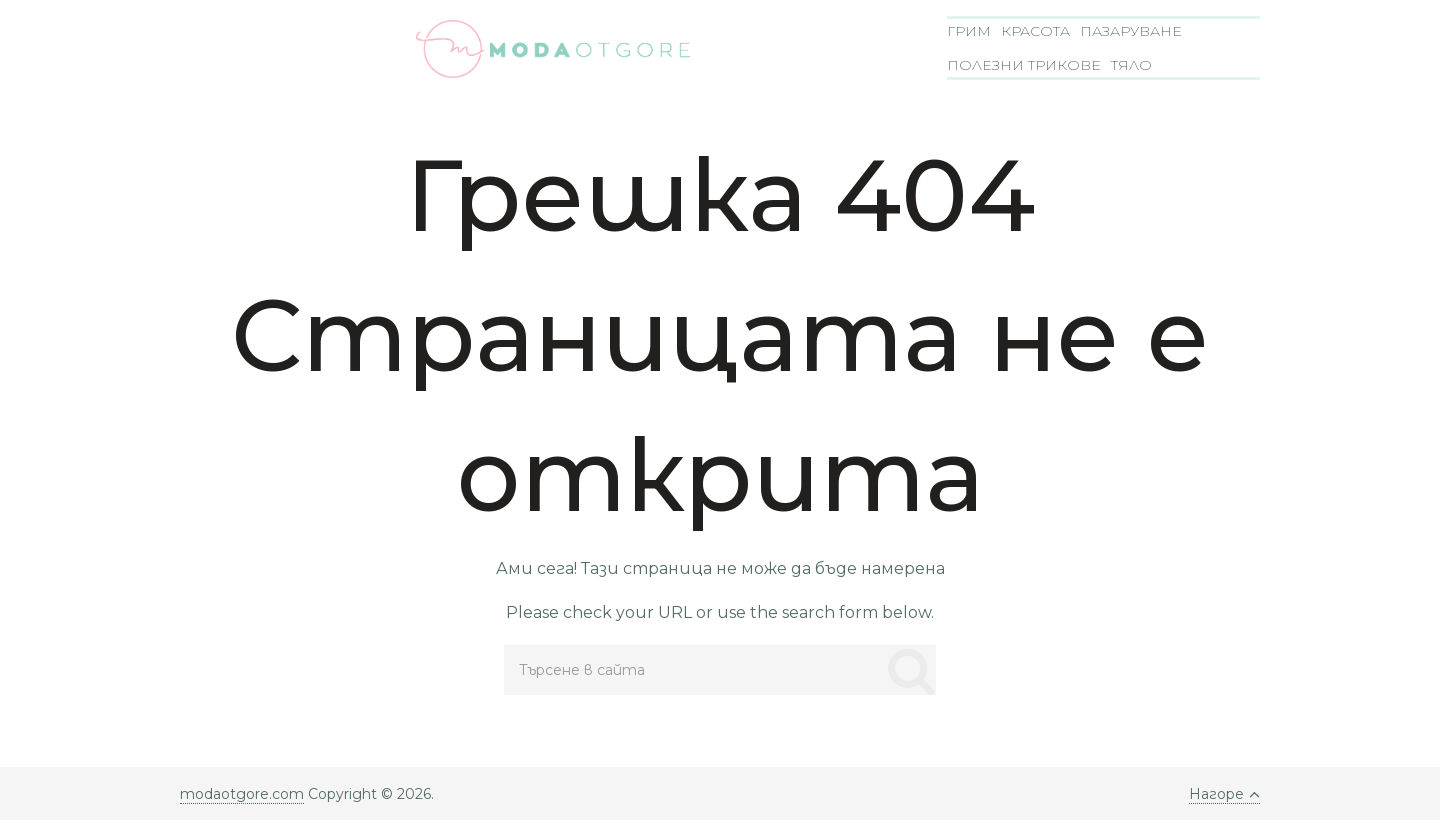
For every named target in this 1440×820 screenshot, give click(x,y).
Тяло (1131, 65)
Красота (1035, 31)
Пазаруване (1131, 31)
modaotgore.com (242, 794)
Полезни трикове (1024, 65)
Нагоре (1224, 794)
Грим (969, 31)
